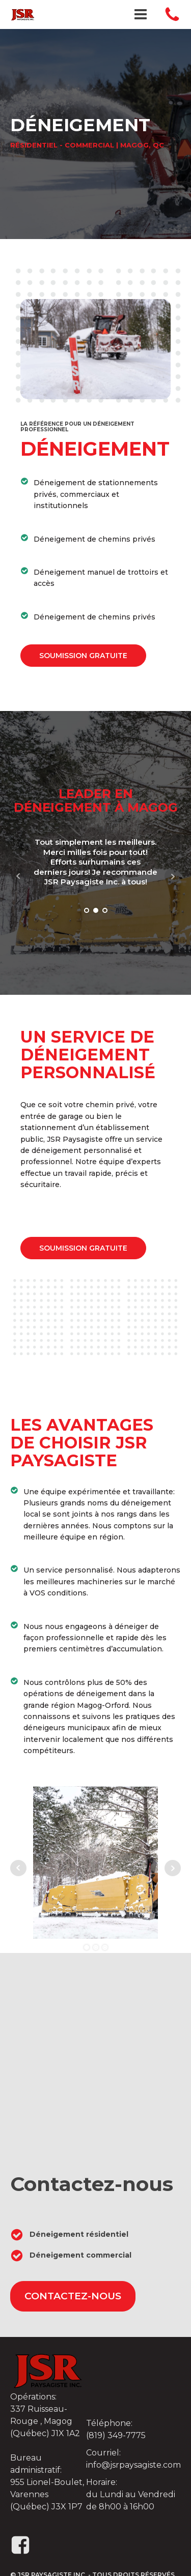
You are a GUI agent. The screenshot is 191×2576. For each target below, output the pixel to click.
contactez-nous (72, 2296)
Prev (18, 876)
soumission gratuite (83, 655)
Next (173, 876)
